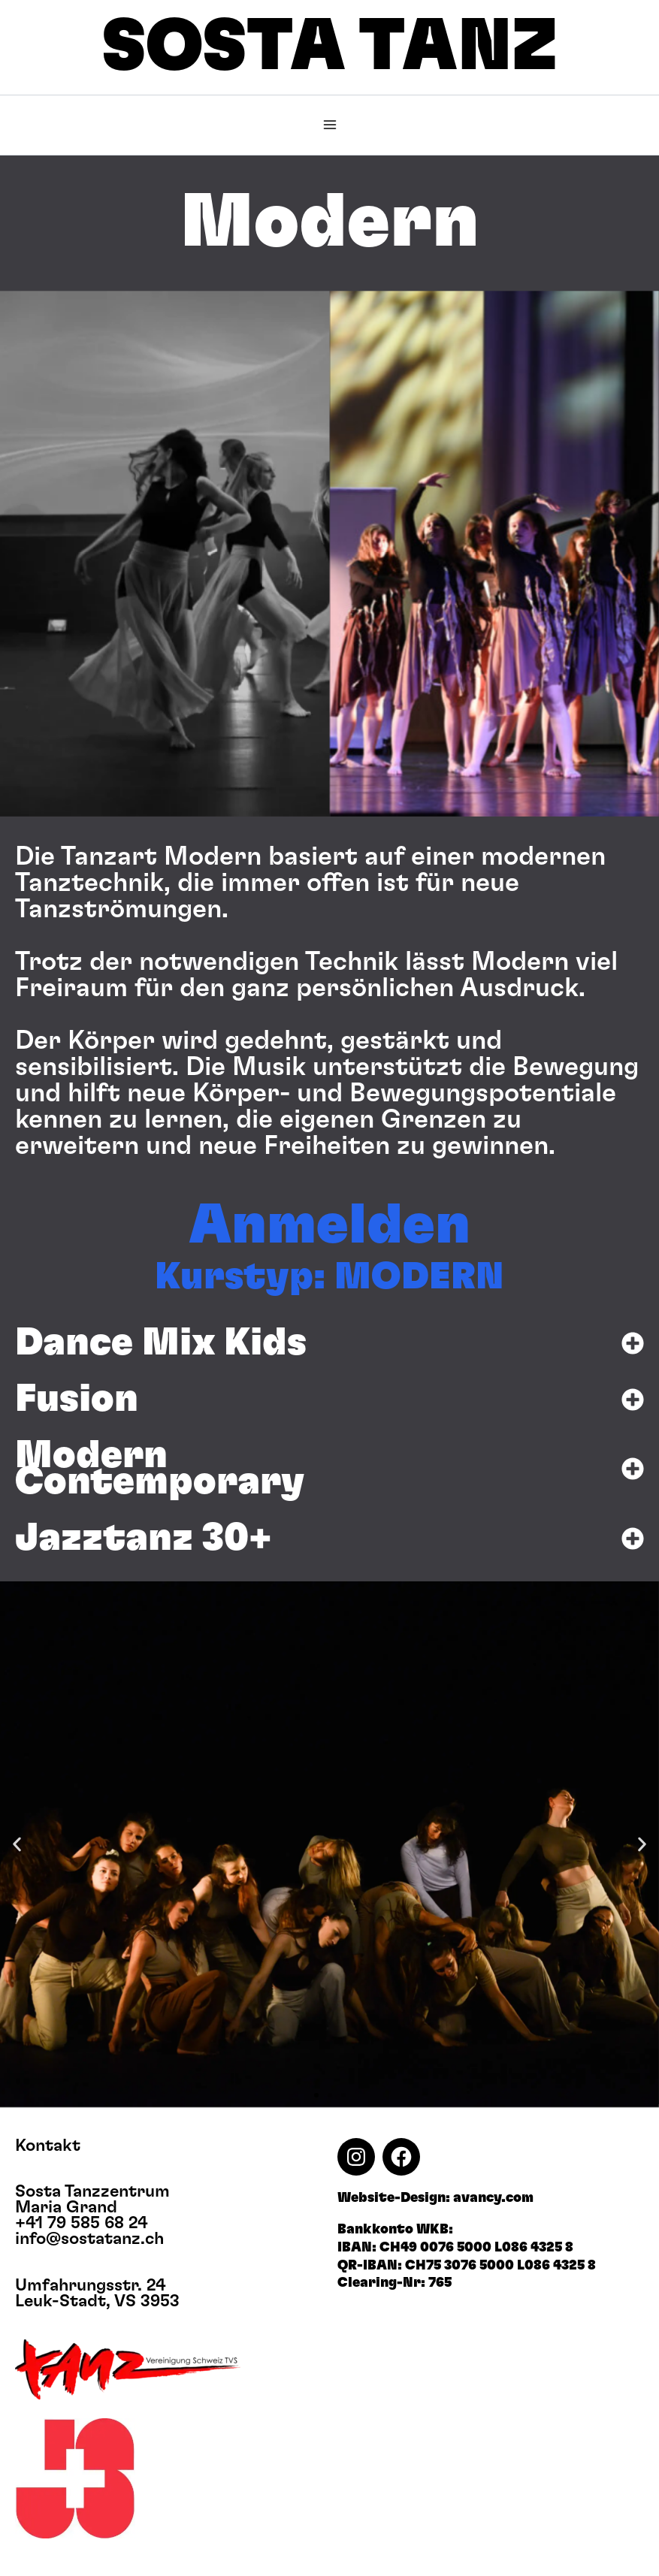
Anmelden (329, 1225)
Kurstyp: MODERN (329, 1277)
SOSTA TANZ (330, 47)
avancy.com (493, 2198)
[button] (17, 1844)
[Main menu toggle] (330, 124)
